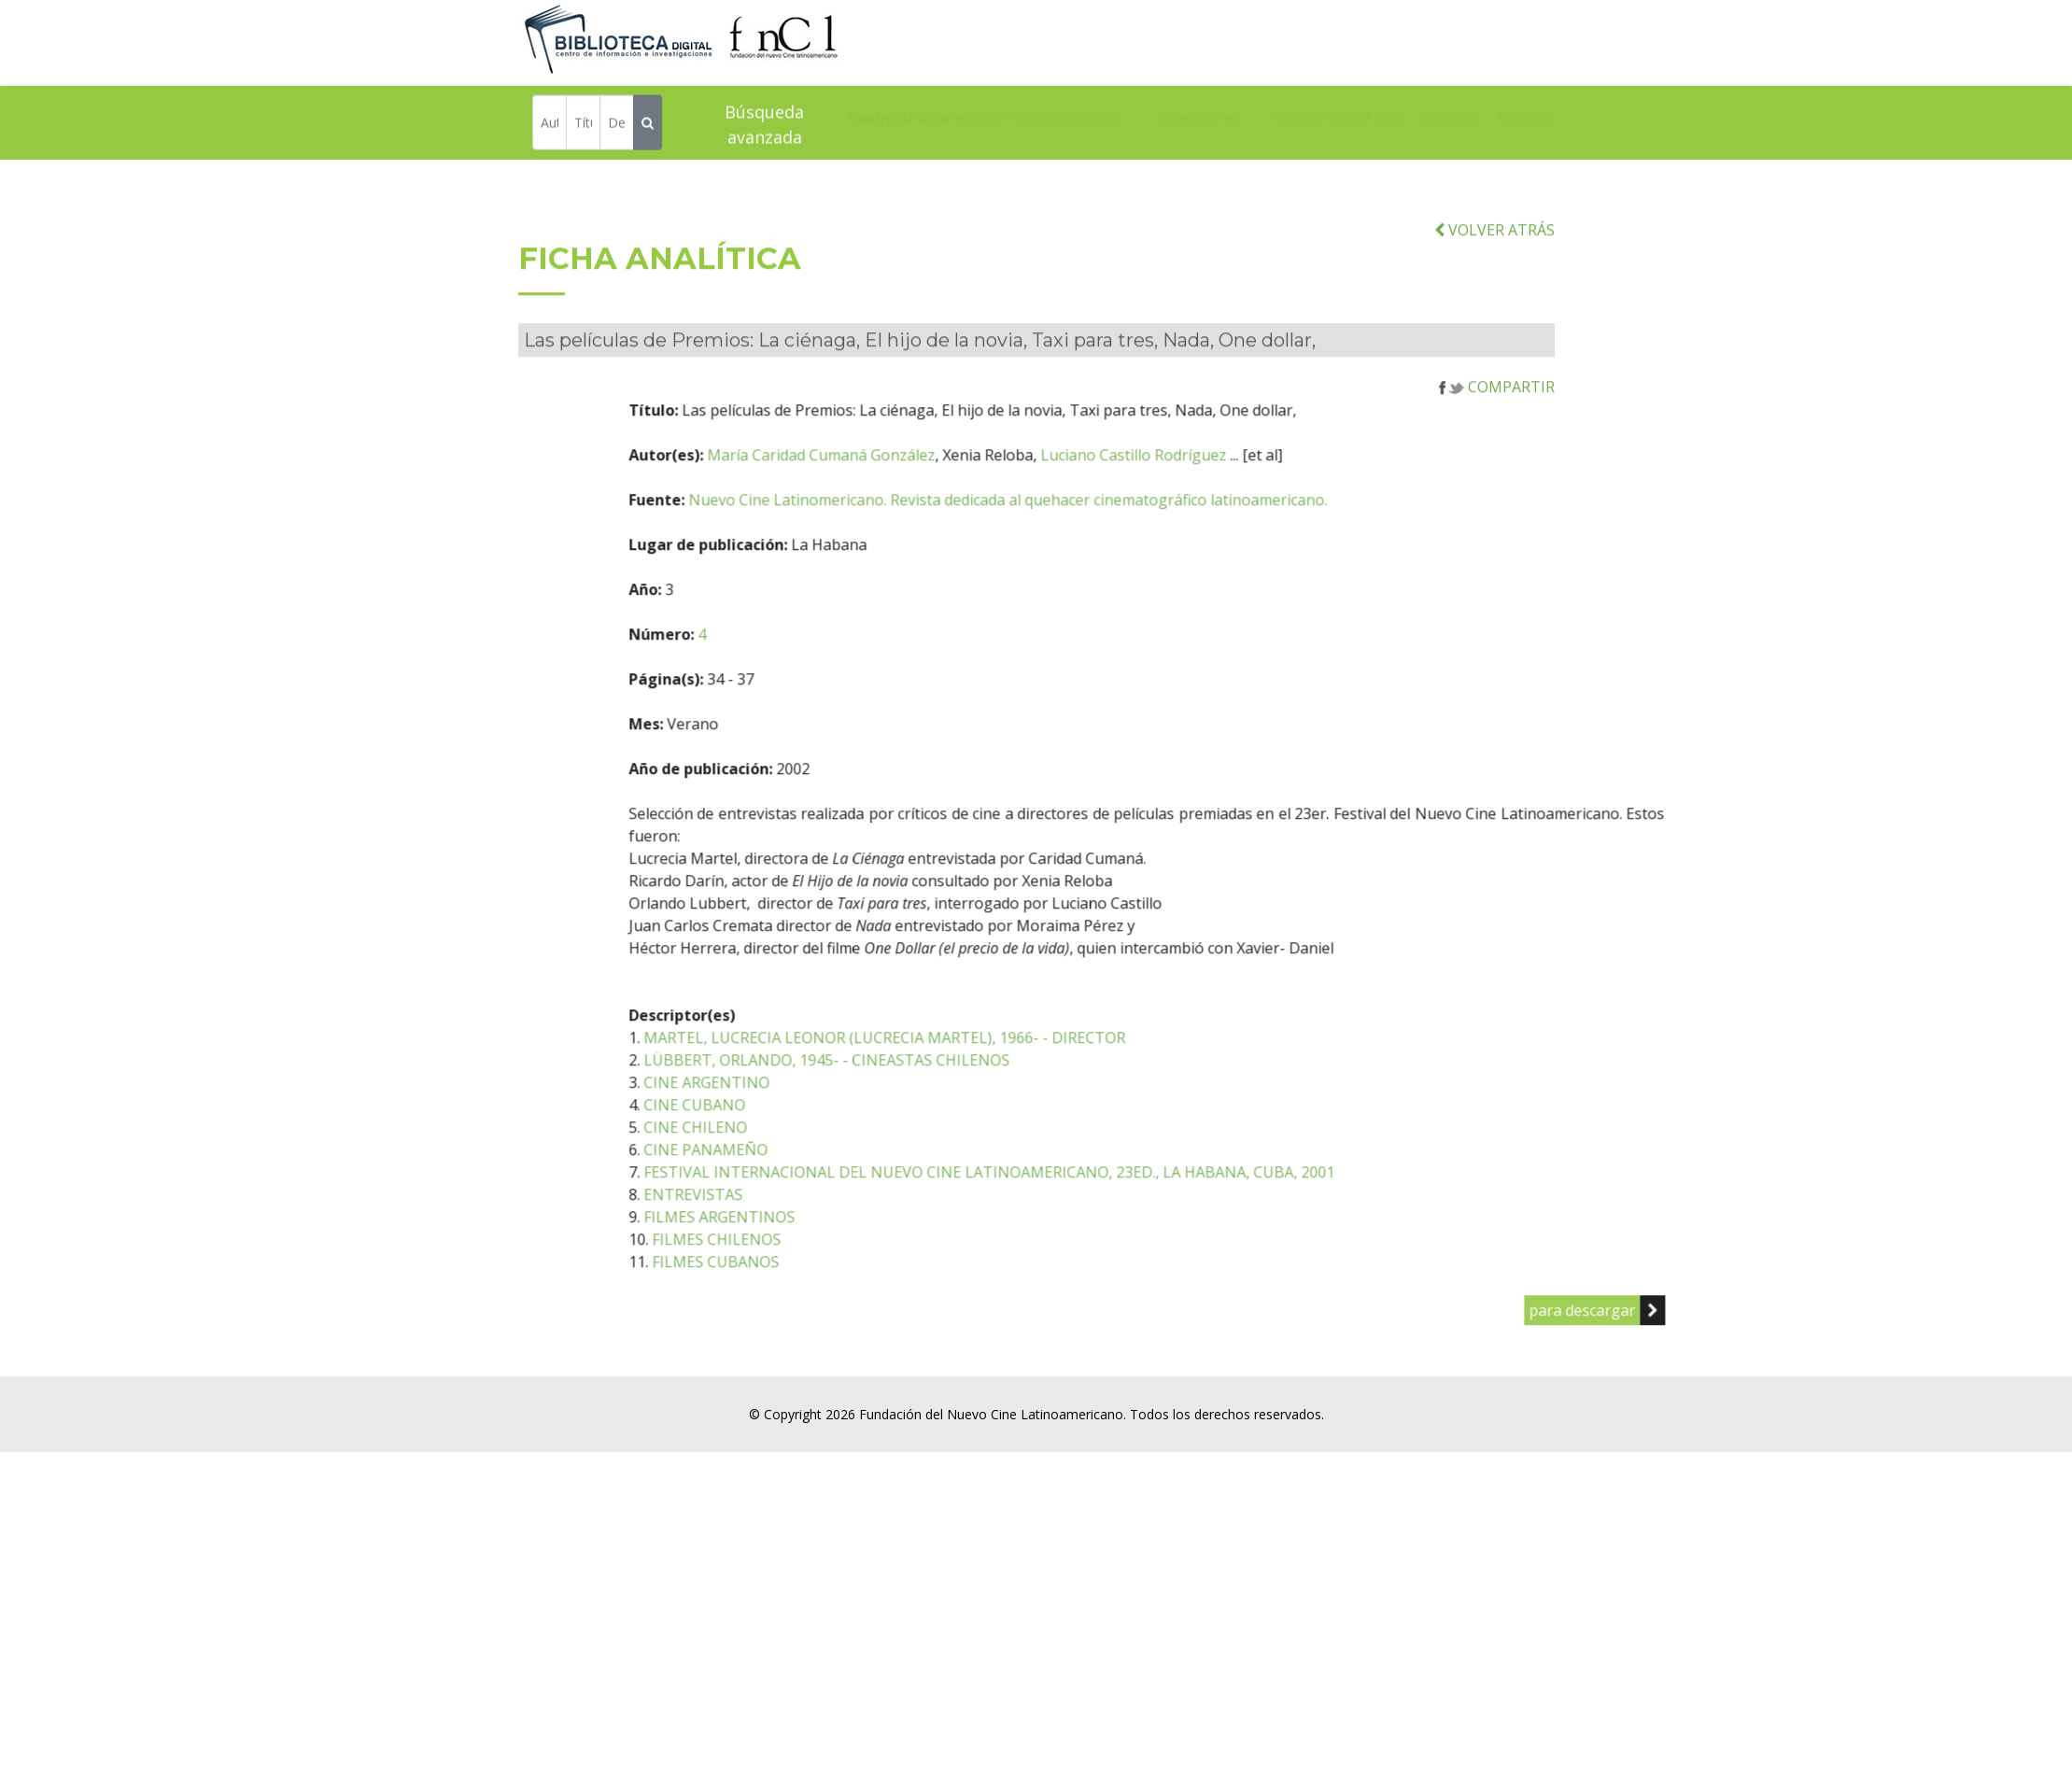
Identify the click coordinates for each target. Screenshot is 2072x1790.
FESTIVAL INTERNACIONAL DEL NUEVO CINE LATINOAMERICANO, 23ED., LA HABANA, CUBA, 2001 (1088, 1217)
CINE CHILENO (795, 1173)
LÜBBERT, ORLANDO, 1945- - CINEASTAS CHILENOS (926, 1105)
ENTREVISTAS (792, 1240)
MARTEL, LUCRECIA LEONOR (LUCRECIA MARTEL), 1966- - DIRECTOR (984, 1083)
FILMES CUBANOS (815, 1307)
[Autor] (549, 125)
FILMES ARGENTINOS (819, 1262)
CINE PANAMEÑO (805, 1195)
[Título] (583, 125)
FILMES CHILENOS (816, 1285)
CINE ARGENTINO (806, 1128)
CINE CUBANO (794, 1150)
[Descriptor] (616, 125)
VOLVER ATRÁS (1494, 275)
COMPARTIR (1497, 432)
